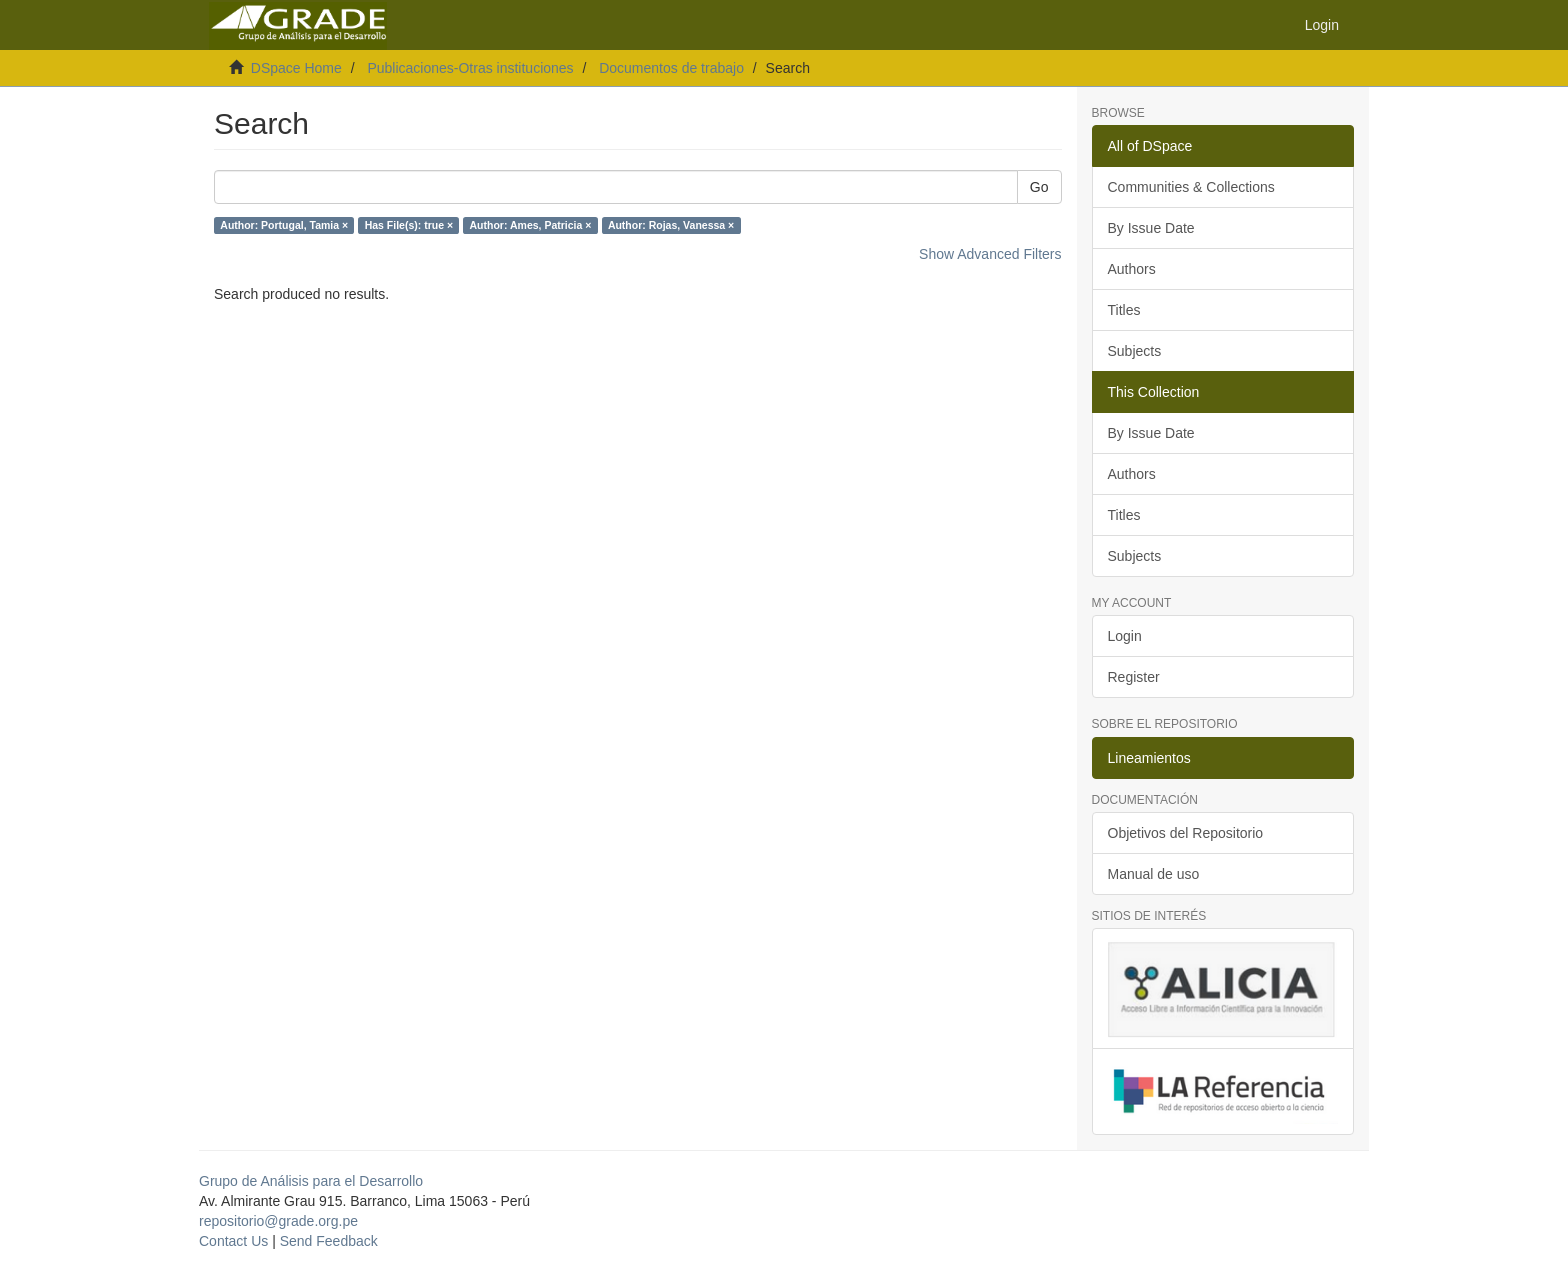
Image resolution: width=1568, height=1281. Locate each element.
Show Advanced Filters (990, 254)
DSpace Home (296, 68)
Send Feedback (329, 1241)
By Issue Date (1151, 228)
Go (1039, 187)
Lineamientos (1149, 758)
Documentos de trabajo (671, 68)
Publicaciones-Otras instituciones (470, 68)
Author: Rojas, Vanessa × (671, 225)
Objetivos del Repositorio (1186, 833)
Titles (1124, 310)
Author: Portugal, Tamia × (284, 225)
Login (1125, 636)
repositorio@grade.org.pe (278, 1221)
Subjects (1135, 351)
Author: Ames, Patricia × (531, 225)
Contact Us (233, 1241)
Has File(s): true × (409, 225)
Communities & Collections (1191, 187)
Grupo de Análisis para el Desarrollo (311, 1181)
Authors (1132, 269)
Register (1134, 677)
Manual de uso (1154, 874)
